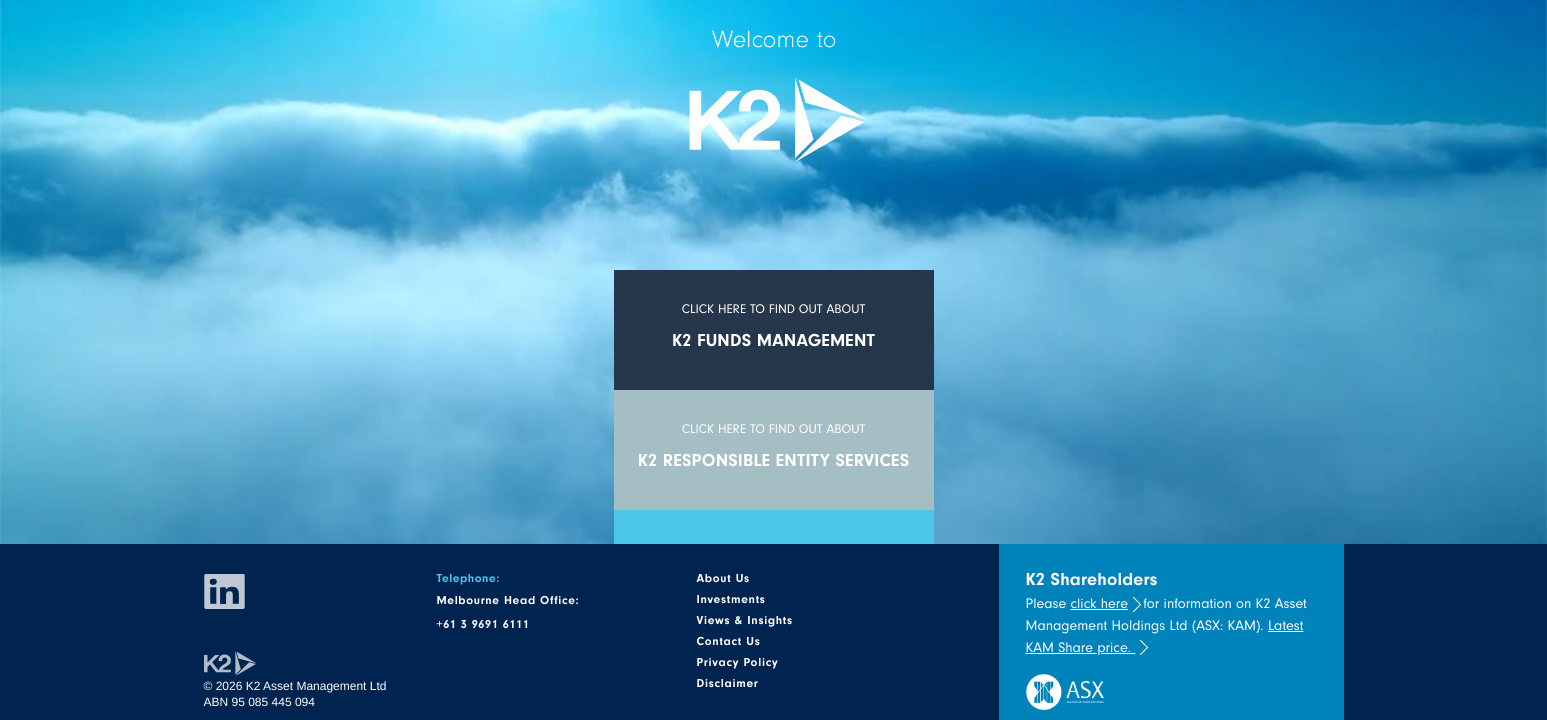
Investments (730, 599)
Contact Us (728, 641)
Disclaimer (727, 683)
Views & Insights (744, 620)
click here (1099, 603)
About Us (722, 578)
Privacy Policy (737, 662)
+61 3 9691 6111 (482, 624)
